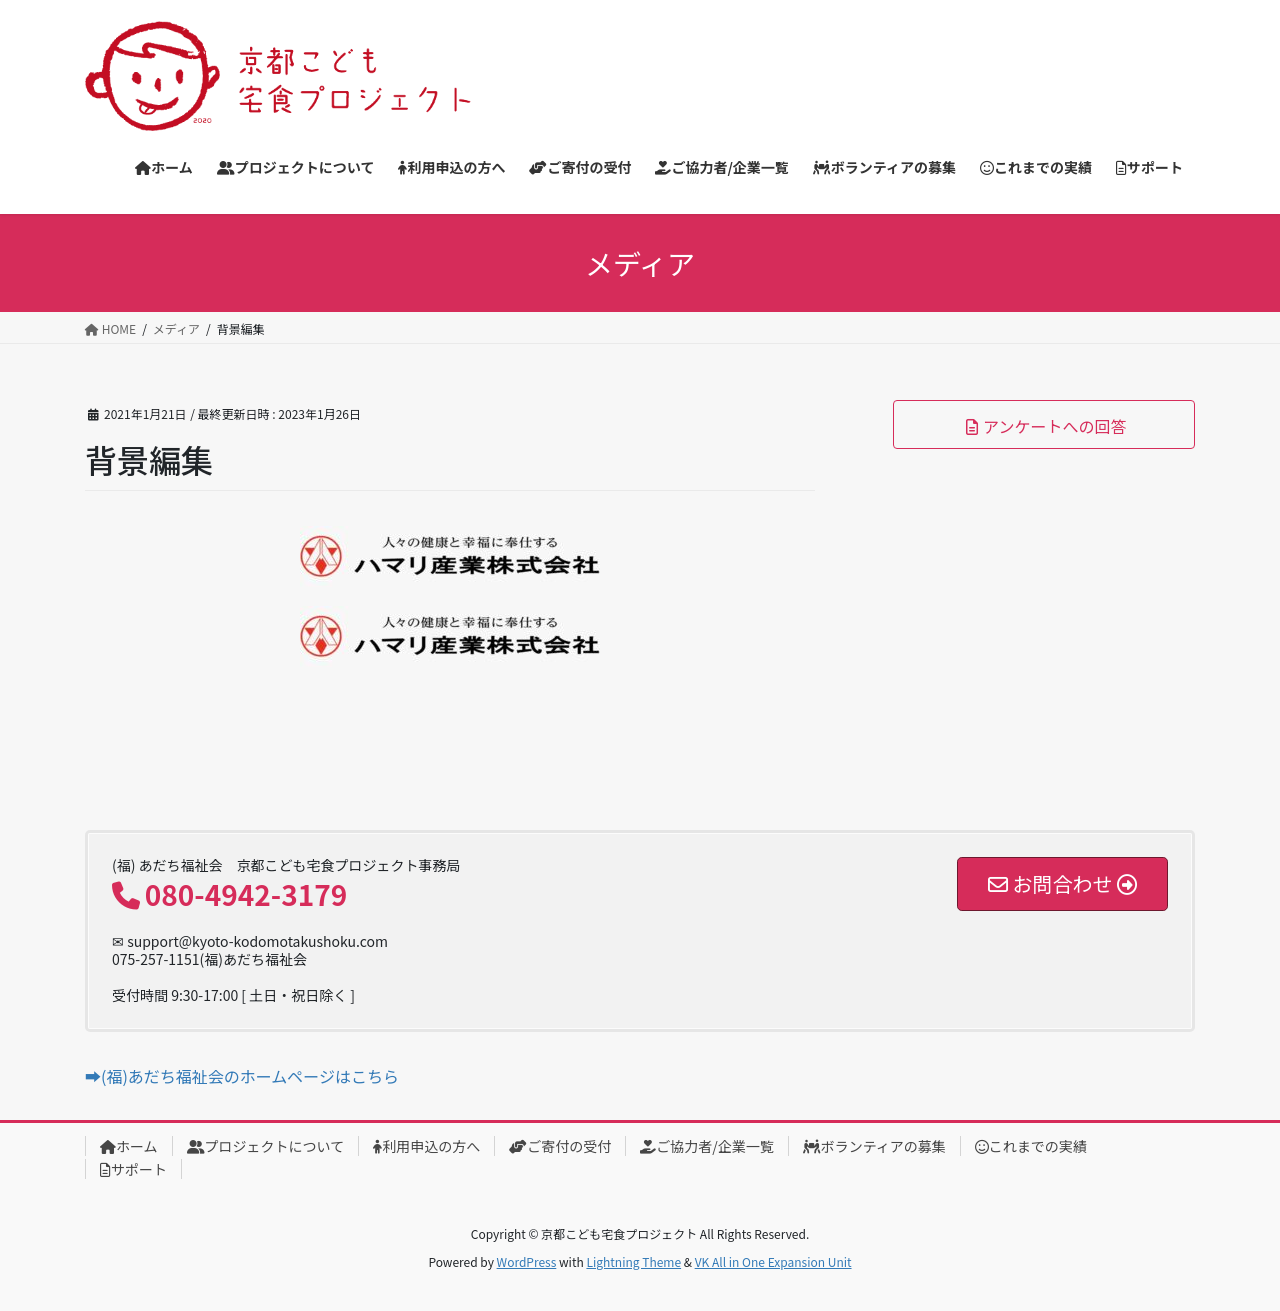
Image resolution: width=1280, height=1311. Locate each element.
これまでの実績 (1031, 1146)
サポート (133, 1169)
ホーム (129, 1146)
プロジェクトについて (266, 1146)
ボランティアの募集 (874, 1146)
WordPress (527, 1261)
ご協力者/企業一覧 (707, 1146)
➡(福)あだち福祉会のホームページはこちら (242, 1076)
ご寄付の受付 (560, 1146)
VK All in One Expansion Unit (773, 1261)
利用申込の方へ (426, 1146)
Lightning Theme (633, 1261)
